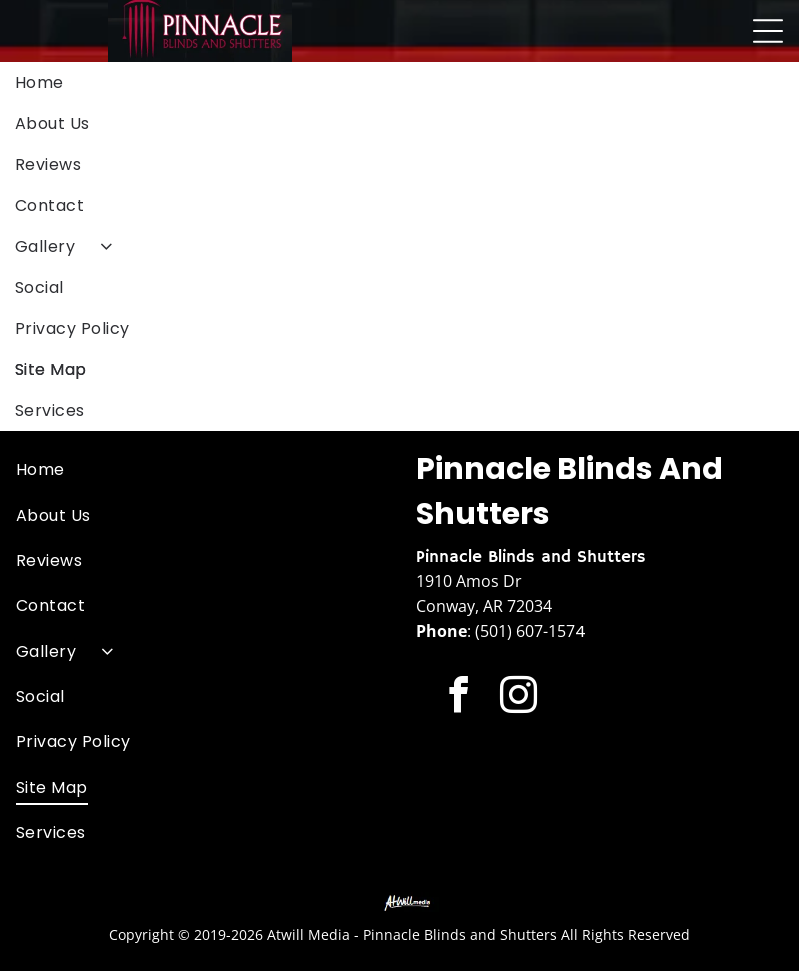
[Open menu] (768, 31)
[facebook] (458, 698)
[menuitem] (399, 82)
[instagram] (518, 698)
